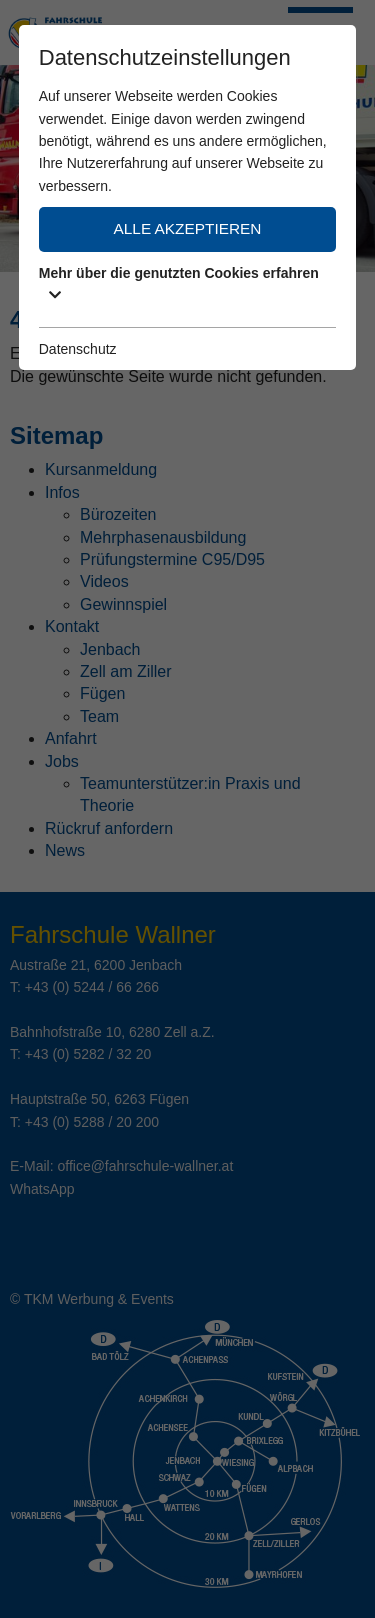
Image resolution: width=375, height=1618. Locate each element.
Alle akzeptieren (188, 228)
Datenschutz (78, 349)
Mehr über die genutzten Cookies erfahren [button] (179, 283)
